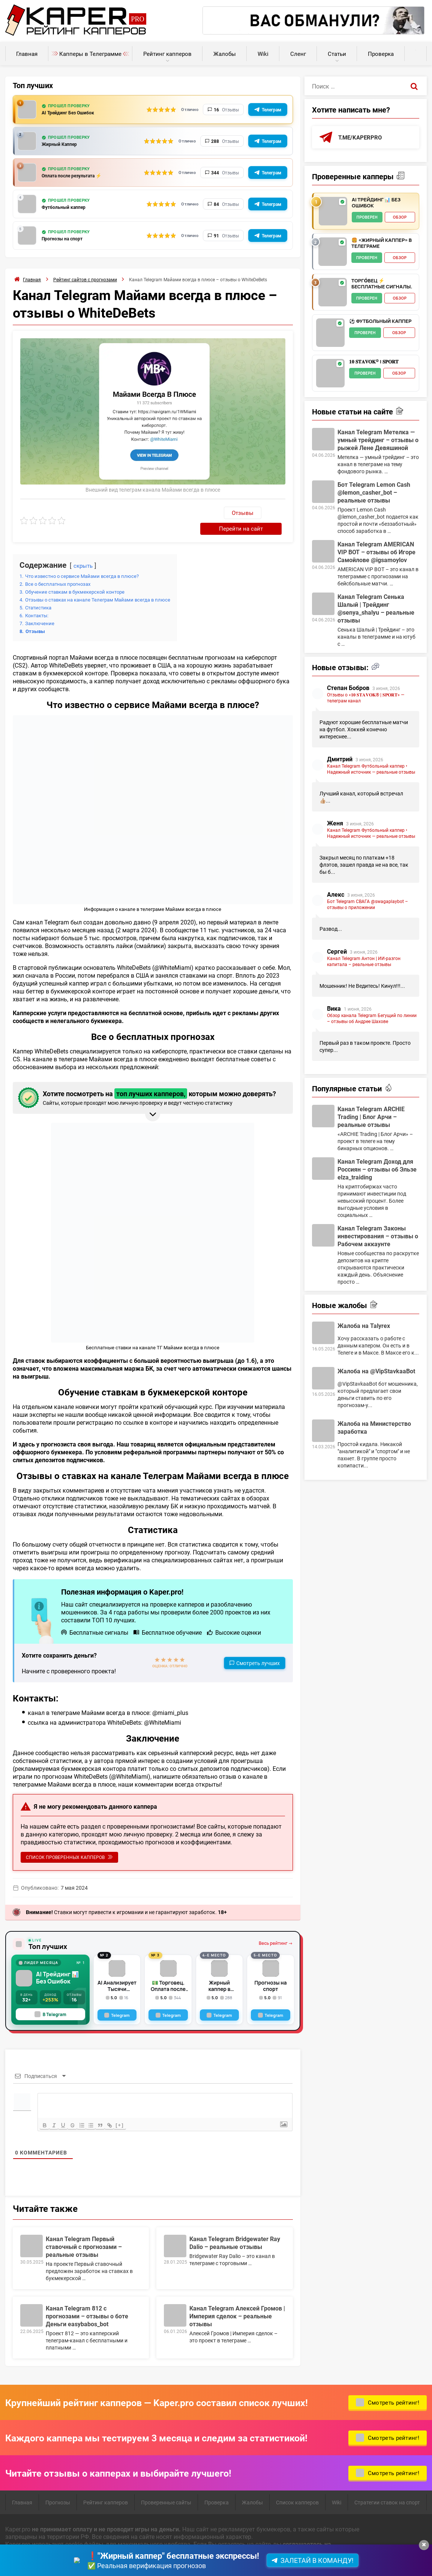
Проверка (381, 53)
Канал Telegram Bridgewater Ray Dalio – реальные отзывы (234, 2228)
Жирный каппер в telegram (219, 1970)
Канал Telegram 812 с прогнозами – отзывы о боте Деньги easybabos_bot (87, 2301)
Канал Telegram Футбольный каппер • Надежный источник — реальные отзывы (371, 769)
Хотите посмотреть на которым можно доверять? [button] (151, 1082)
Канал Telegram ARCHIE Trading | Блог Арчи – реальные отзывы (371, 1117)
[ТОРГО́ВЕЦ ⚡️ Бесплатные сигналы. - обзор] (332, 292)
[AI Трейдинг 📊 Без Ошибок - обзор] (333, 211)
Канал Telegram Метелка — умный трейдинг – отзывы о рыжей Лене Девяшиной (378, 440)
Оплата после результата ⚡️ (80, 175)
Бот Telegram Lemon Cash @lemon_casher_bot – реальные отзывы (374, 492)
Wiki (263, 53)
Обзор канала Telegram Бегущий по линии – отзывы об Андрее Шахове (372, 1019)
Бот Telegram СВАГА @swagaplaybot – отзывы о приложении (367, 905)
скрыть (84, 549)
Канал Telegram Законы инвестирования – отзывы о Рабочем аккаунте (378, 1236)
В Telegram (50, 2000)
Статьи (337, 53)
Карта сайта (114, 2559)
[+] (130, 2110)
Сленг (298, 53)
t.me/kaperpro (361, 137)
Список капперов (297, 2487)
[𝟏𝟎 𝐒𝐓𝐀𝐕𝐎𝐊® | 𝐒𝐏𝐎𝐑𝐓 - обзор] (330, 373)
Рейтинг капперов (167, 53)
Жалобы (224, 53)
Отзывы (203, 512)
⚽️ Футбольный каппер (380, 322)
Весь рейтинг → (275, 1929)
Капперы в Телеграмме (90, 53)
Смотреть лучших (258, 1647)
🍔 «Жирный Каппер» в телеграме (381, 243)
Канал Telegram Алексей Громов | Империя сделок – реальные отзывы (237, 2301)
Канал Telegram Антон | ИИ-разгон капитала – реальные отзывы (363, 962)
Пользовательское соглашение (49, 2559)
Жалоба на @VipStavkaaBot (376, 1371)
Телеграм (271, 110)
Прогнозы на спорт (67, 238)
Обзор (400, 217)
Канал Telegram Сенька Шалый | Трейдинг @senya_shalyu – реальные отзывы (376, 608)
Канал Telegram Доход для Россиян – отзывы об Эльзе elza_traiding (377, 1169)
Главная (27, 53)
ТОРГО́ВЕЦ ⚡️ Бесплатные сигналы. (381, 284)
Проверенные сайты (166, 2487)
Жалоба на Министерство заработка (374, 1428)
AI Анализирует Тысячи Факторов (117, 1970)
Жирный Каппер (64, 144)
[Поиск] (414, 86)
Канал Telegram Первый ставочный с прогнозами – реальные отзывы (84, 2232)
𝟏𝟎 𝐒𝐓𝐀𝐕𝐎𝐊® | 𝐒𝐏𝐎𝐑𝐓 (374, 362)
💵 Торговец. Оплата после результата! (168, 1970)
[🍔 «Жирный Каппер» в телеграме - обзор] (332, 252)
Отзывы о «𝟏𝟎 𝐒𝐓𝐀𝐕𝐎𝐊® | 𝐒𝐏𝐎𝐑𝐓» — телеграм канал (365, 698)
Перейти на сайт (255, 512)
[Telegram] (117, 2000)
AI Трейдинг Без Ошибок (74, 112)
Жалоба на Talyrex (364, 1326)
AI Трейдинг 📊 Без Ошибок (58, 1964)
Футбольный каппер (69, 207)
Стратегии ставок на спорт (387, 2487)
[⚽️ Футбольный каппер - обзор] (330, 333)
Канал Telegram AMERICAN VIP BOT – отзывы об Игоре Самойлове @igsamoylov (377, 552)
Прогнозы (57, 2487)
